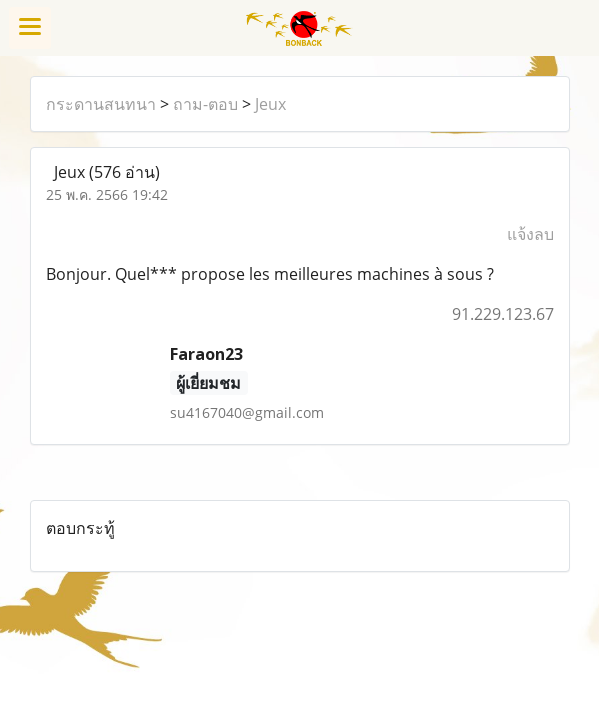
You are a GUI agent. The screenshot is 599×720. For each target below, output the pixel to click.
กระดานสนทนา (101, 104)
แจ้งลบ (530, 234)
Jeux (270, 104)
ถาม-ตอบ (205, 104)
